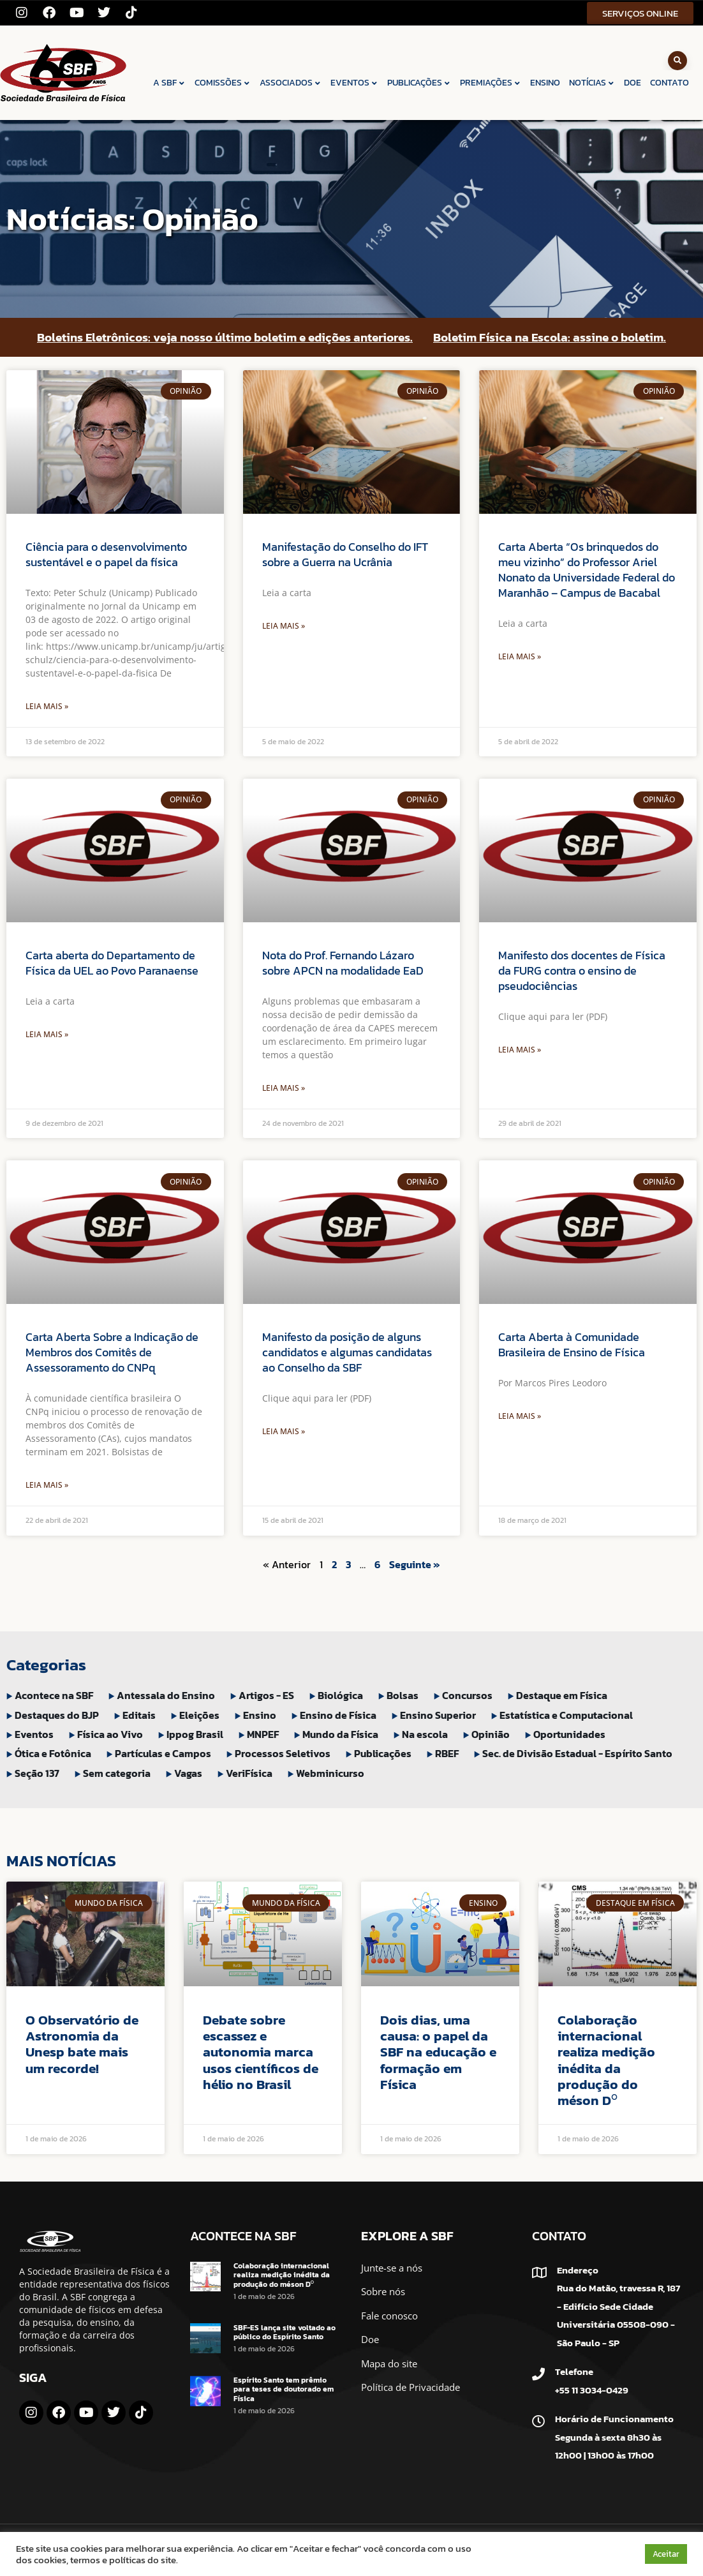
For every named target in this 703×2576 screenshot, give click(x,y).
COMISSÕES (223, 82)
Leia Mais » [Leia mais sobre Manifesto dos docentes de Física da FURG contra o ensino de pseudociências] (519, 1049)
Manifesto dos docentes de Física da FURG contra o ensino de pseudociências (581, 970)
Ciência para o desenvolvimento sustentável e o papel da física (106, 554)
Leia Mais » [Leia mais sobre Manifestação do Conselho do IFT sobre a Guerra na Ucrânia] (283, 625)
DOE (632, 82)
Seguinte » (414, 1564)
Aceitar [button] (666, 2554)
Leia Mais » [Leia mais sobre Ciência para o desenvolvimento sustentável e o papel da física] (47, 706)
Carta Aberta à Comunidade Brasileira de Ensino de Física (571, 1344)
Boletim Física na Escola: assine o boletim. (549, 337)
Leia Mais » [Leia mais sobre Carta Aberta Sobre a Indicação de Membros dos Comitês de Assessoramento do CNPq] (47, 1484)
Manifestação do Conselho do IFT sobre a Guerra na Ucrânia (345, 554)
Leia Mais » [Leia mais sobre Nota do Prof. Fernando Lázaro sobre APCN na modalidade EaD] (283, 1087)
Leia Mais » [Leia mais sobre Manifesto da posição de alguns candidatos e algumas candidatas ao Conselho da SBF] (283, 1431)
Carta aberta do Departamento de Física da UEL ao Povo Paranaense (112, 963)
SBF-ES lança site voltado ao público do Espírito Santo (284, 2332)
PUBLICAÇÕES (419, 82)
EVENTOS (354, 82)
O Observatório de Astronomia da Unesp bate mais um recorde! (82, 2044)
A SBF (169, 82)
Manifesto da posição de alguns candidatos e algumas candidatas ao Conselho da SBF (347, 1352)
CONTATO (669, 82)
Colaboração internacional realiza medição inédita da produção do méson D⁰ (606, 2060)
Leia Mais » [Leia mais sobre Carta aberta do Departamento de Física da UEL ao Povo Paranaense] (47, 1034)
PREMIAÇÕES (490, 82)
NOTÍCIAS (592, 82)
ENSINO (545, 82)
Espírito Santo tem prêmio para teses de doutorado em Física (283, 2389)
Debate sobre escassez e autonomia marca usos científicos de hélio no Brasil (260, 2052)
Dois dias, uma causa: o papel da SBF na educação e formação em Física (438, 2052)
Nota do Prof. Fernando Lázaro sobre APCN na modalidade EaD (343, 963)
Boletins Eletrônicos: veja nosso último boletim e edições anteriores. (225, 337)
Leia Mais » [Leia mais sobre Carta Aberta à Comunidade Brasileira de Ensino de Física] (519, 1416)
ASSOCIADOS (291, 82)
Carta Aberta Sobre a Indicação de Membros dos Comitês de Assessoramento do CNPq (112, 1352)
